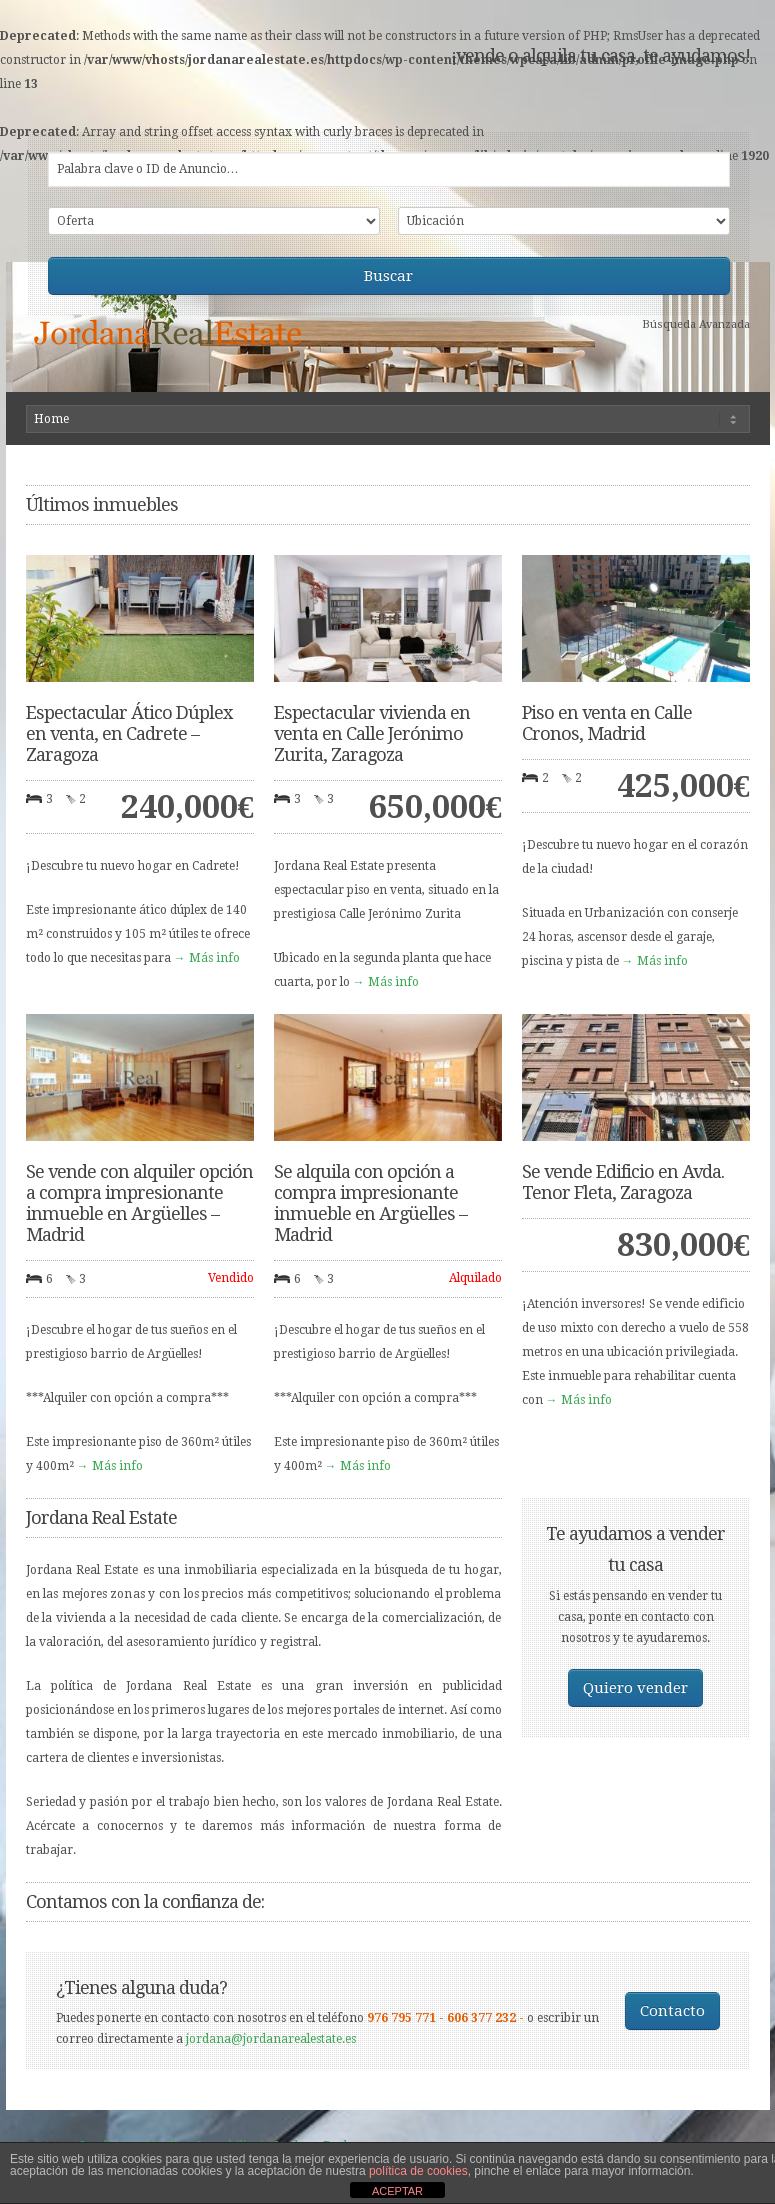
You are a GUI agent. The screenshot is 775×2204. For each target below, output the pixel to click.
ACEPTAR (397, 2191)
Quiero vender (635, 1688)
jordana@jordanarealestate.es (271, 2039)
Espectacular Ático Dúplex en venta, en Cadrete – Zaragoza (129, 733)
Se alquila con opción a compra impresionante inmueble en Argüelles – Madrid (370, 1203)
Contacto (672, 2011)
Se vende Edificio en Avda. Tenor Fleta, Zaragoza (623, 1182)
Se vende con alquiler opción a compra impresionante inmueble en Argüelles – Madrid (139, 1203)
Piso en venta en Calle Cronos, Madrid (607, 723)
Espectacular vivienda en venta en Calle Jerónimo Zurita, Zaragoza (372, 733)
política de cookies (418, 2171)
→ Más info (207, 958)
